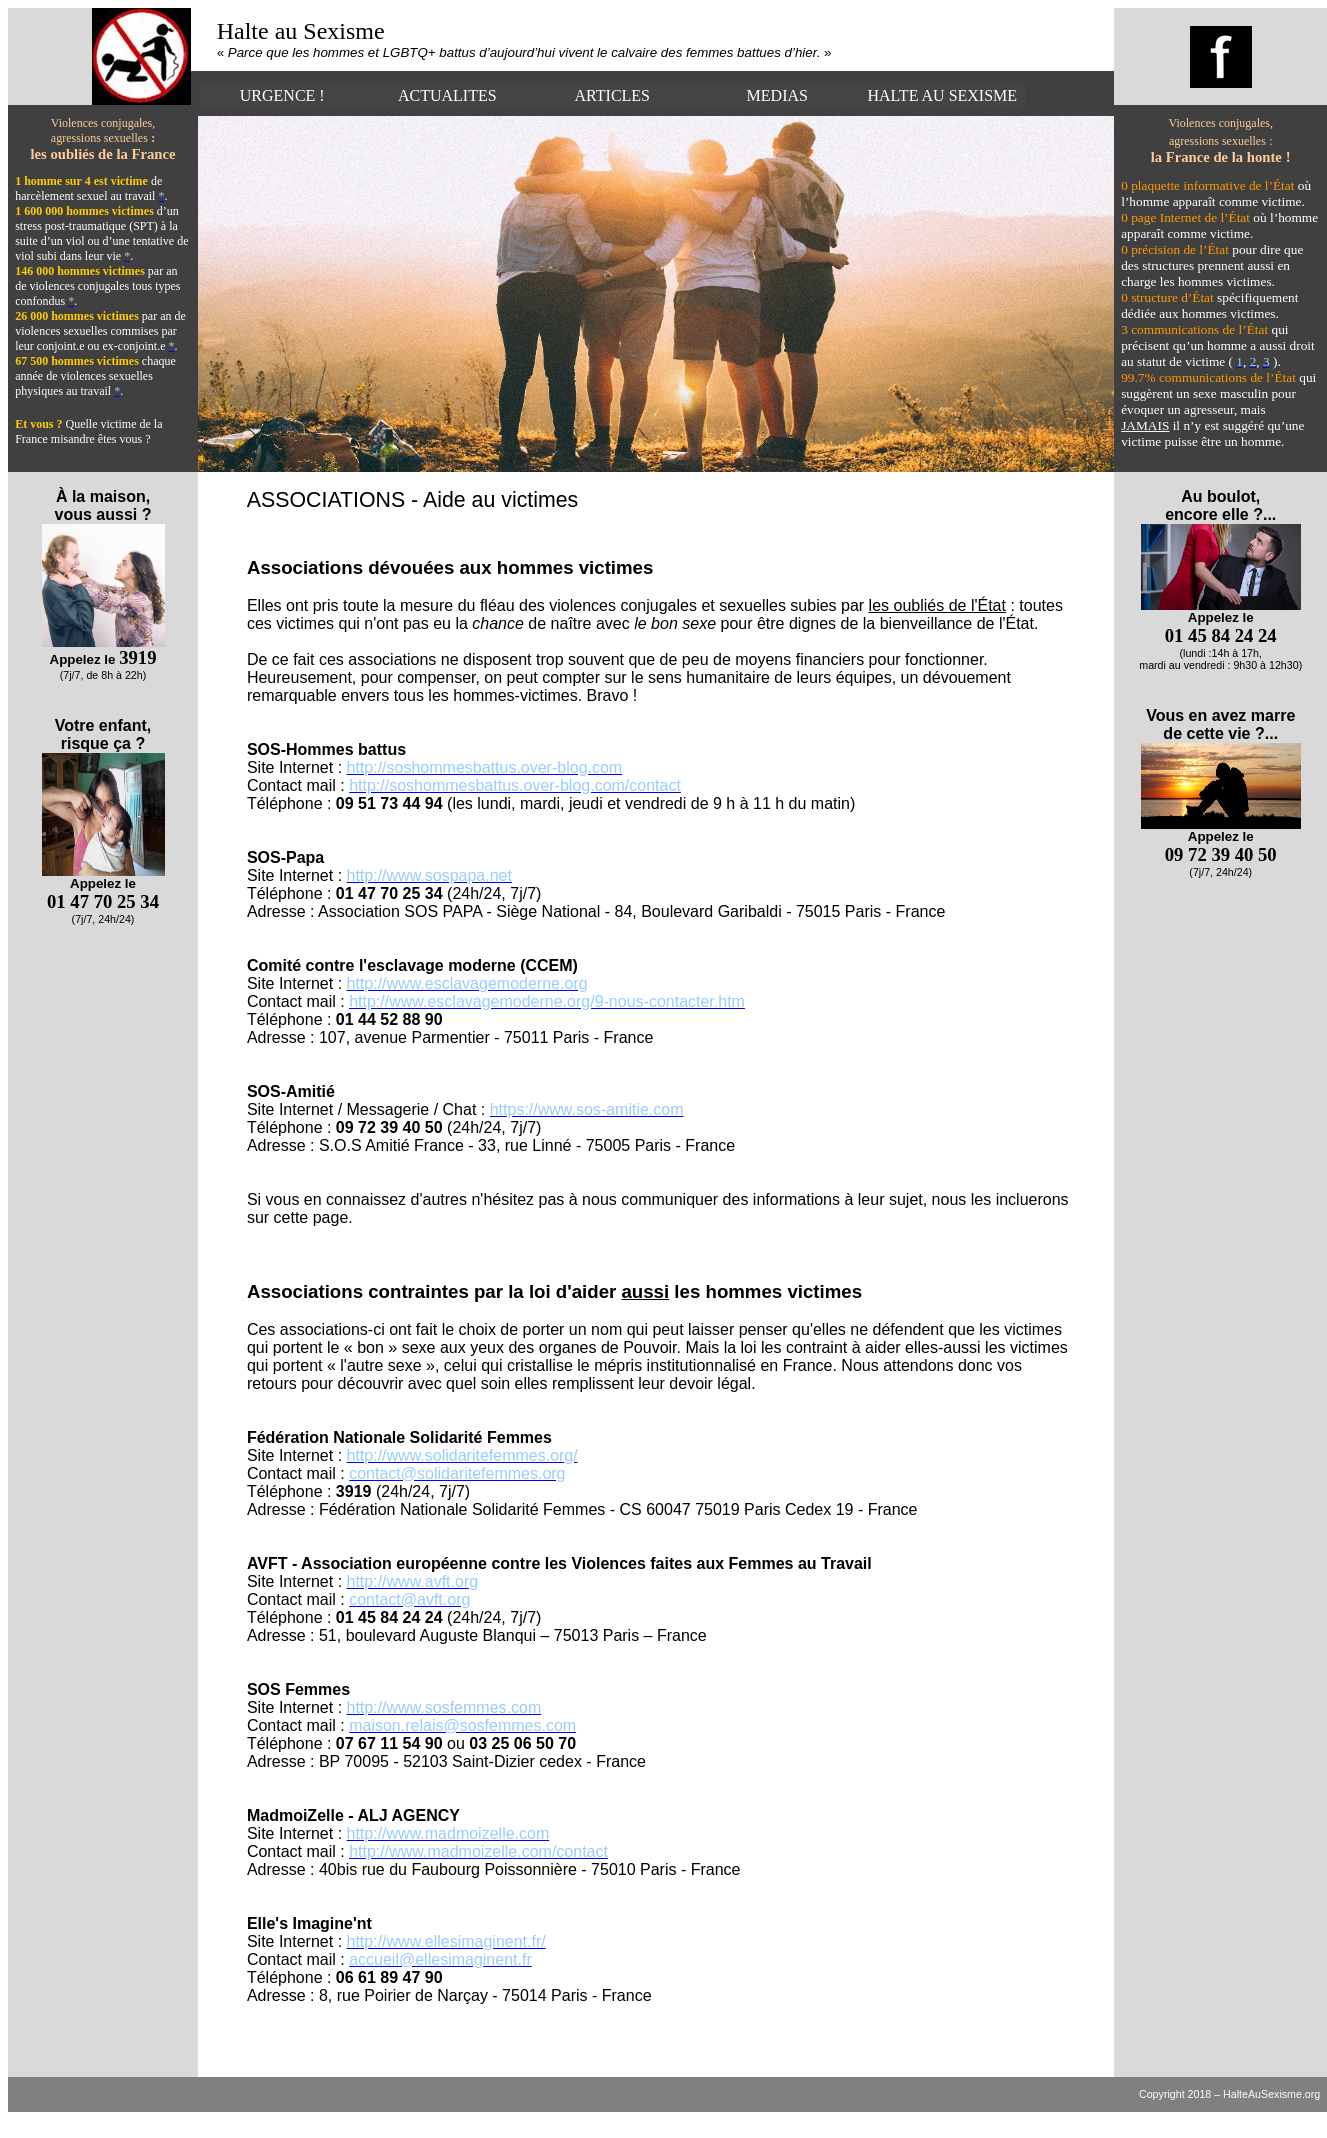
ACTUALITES (447, 95)
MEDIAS (777, 95)
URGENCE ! (282, 95)
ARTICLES (612, 95)
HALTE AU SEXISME (942, 95)
